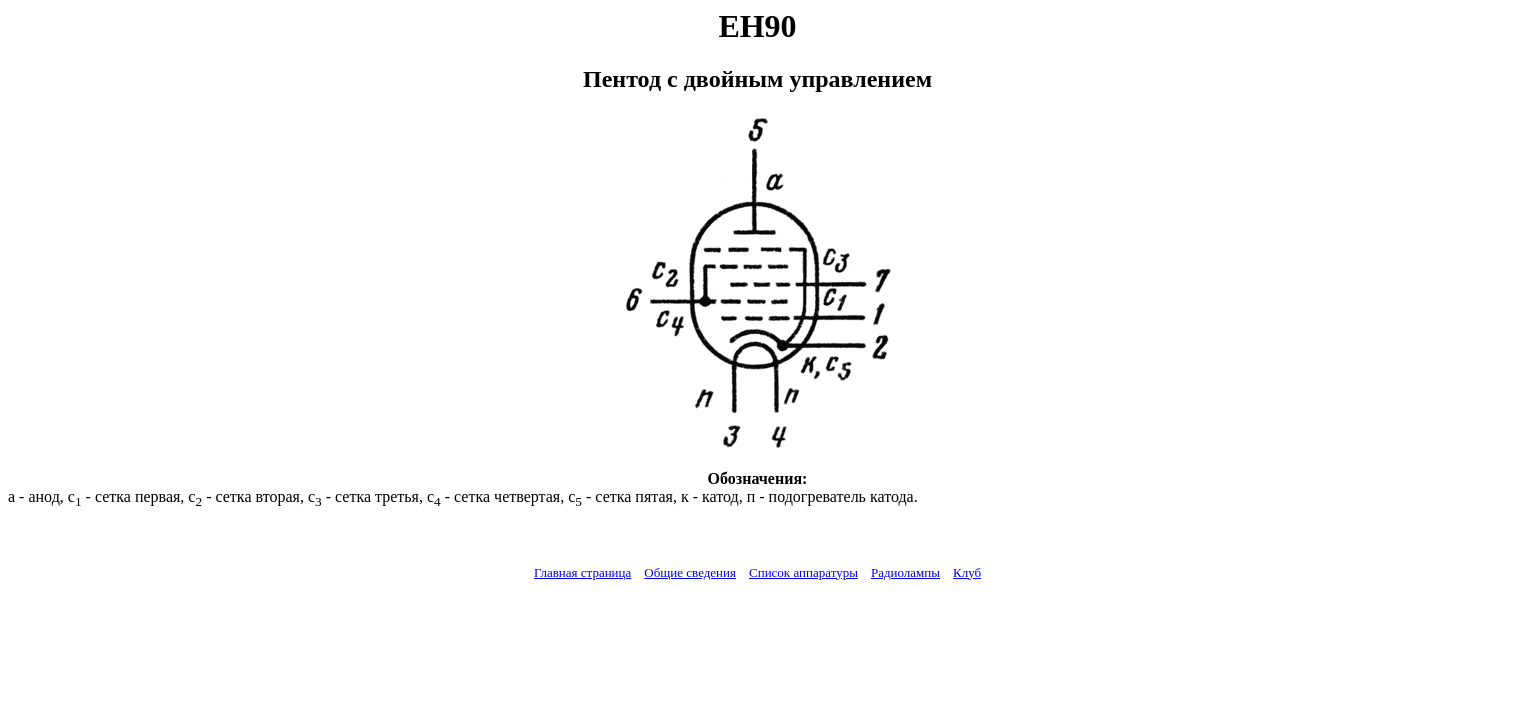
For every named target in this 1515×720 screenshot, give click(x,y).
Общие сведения (690, 572)
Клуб (967, 572)
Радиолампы (905, 572)
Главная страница (582, 572)
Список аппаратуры (803, 572)
